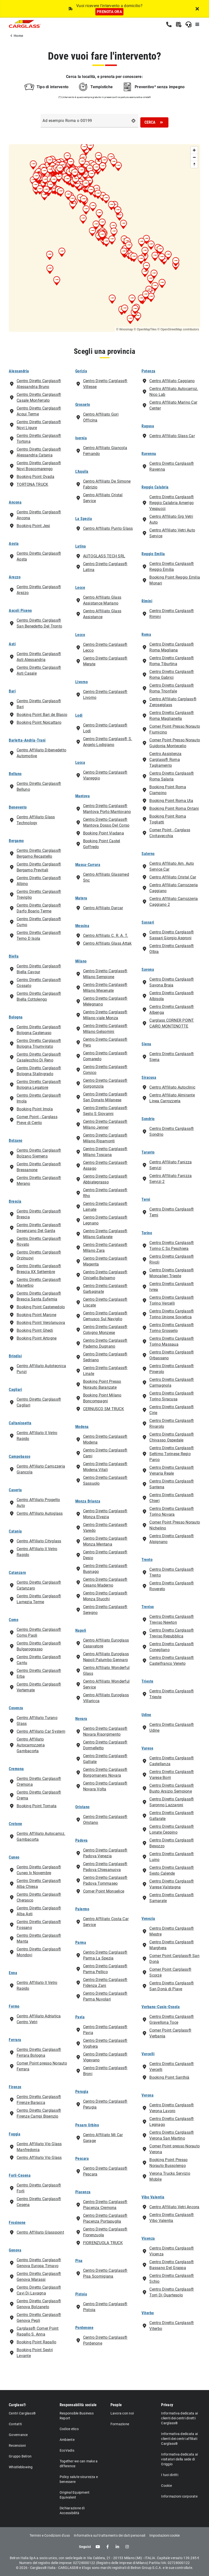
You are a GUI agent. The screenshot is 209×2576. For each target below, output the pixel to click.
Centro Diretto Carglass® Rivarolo (171, 1423)
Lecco (80, 634)
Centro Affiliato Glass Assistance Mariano (102, 600)
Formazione (119, 2424)
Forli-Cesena (20, 2175)
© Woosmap (124, 329)
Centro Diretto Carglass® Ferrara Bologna (39, 2052)
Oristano (82, 1807)
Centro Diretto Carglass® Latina (105, 567)
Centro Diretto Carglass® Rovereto (171, 1586)
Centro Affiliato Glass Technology (36, 820)
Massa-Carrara (87, 864)
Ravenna (149, 453)
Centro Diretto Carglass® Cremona (39, 1781)
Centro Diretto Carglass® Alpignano (171, 1539)
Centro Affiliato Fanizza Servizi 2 (170, 1178)
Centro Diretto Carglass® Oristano (105, 1819)
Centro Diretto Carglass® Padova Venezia (105, 1853)
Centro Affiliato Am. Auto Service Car (171, 866)
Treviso (148, 1606)
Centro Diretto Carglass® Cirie (171, 1410)
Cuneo (14, 1857)
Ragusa (148, 426)
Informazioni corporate (179, 2496)
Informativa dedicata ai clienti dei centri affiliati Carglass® (179, 2439)
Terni (146, 1199)
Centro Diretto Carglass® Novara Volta (105, 1786)
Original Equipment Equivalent (75, 2494)
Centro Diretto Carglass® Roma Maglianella (171, 715)
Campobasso (19, 1456)
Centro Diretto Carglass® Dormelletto (105, 1745)
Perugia (81, 2091)
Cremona (16, 1768)
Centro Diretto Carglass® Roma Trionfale (171, 688)
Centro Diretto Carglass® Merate (105, 661)
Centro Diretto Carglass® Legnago (171, 2121)
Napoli (80, 1630)
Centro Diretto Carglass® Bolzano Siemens (39, 1153)
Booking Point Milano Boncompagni (102, 1398)
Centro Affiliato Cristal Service (103, 498)
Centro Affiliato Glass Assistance (102, 614)
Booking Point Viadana (103, 833)
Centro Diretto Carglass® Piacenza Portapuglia (105, 2218)
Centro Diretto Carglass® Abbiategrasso (105, 1179)
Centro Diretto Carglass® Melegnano (105, 1001)
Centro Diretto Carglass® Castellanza (171, 1761)
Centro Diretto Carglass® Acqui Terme (39, 411)
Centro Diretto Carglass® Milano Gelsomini (105, 1028)
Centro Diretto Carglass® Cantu (39, 1660)
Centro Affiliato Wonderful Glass (106, 1670)
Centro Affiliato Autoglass (40, 1513)
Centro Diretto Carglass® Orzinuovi (39, 1255)
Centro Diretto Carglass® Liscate (105, 1302)
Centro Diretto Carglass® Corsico (105, 1069)
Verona (148, 2095)
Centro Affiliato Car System (41, 1731)
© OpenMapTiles (145, 329)
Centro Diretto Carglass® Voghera (105, 2043)
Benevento (18, 807)
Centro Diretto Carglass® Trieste (171, 1694)
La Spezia (83, 518)
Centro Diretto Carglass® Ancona (39, 515)
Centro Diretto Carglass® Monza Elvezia (105, 1514)
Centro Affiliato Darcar (103, 908)
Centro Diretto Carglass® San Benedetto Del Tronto (39, 623)
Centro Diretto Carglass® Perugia (105, 2104)
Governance (18, 2435)
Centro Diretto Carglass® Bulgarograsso (39, 1646)
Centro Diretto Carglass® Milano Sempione (105, 974)
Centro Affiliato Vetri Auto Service (172, 533)
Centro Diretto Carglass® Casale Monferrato (39, 397)
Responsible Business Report (77, 2415)
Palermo (82, 1909)
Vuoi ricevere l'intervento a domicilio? (109, 5)
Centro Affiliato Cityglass (39, 1541)
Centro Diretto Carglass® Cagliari (39, 1402)
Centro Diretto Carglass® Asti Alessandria (39, 656)
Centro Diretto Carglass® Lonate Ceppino (171, 1829)
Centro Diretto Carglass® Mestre (171, 1931)
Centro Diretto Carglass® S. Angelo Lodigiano (107, 741)
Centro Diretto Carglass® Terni (171, 1212)
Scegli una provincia (104, 351)
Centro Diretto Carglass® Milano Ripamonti (105, 1138)
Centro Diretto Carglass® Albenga (171, 1009)
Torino (147, 1233)
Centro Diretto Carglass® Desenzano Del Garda (39, 1228)
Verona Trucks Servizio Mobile (169, 2176)
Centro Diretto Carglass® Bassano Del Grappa (171, 2265)
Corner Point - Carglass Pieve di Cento (37, 1120)
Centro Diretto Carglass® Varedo (105, 1527)
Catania (15, 1531)
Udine (146, 1714)
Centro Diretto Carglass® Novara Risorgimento (105, 1731)
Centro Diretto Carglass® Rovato (39, 1241)
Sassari (148, 922)
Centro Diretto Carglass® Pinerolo (171, 1369)
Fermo (14, 2006)
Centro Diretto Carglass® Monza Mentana (105, 1541)
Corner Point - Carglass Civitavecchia (169, 833)
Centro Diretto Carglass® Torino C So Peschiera (171, 1245)
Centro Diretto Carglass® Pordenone (105, 2340)
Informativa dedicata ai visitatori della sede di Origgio (179, 2459)
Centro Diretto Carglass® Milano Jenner (105, 1124)
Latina (80, 546)
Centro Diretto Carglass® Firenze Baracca (39, 2099)
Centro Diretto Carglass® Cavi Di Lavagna (39, 2290)
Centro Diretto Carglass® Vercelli (171, 2066)
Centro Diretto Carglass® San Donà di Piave (171, 1986)
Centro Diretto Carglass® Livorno (105, 694)
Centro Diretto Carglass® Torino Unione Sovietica (171, 1314)
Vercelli (148, 2054)
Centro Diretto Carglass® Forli (39, 2188)
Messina (82, 925)
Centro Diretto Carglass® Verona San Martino (171, 2135)
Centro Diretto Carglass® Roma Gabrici (171, 674)
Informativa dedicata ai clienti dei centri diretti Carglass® (179, 2418)
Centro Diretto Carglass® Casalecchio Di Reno (39, 1057)
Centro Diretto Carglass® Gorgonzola (105, 1083)
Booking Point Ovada (35, 476)
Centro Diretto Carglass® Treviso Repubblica (171, 1633)
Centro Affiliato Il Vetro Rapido (37, 1435)
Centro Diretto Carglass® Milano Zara (105, 1247)
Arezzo (15, 577)
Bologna (16, 1017)
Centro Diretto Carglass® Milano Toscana (105, 1152)
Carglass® (17, 2405)
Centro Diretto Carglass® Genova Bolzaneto (39, 2304)
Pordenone (84, 2327)
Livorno (81, 682)
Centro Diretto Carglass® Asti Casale (39, 670)
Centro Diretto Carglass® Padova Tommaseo (105, 1880)
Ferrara (15, 2039)
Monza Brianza (87, 1501)
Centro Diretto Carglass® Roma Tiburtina (171, 661)
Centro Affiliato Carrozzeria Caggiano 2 (173, 901)
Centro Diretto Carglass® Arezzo (39, 589)
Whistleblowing (21, 2467)
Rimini (147, 601)
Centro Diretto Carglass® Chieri (171, 1498)
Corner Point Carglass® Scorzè (170, 1972)
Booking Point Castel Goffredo (101, 844)
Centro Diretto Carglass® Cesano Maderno (105, 1582)
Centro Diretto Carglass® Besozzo (171, 1843)
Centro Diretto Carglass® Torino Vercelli (171, 1300)
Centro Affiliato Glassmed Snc (106, 877)
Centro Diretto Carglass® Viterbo (171, 2325)
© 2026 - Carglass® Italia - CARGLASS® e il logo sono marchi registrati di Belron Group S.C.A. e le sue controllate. (104, 2568)
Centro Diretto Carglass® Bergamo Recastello (39, 853)
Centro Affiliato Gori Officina (101, 417)
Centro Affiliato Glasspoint (40, 2232)
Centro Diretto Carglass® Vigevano (105, 2057)
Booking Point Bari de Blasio (42, 714)
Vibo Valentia (153, 2197)
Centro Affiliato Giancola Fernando (105, 450)
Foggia (14, 2134)
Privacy (167, 2405)
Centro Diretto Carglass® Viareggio (105, 775)
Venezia (148, 1918)
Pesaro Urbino (87, 2125)
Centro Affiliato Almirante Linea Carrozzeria (172, 1098)
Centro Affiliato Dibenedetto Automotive (41, 753)
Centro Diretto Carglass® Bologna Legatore (39, 1084)
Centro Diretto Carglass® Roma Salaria (171, 776)
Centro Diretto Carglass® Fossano (39, 1924)
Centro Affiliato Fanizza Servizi (170, 1165)
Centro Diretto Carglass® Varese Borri (171, 1774)
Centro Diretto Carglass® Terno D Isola (39, 935)
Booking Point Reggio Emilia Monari (174, 580)
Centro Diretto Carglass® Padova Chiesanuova (105, 1867)
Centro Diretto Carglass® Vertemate (39, 1687)
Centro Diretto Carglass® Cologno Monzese (105, 1329)
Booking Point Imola (35, 1109)
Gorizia (81, 371)
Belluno (15, 773)
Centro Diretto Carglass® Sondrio (171, 1131)
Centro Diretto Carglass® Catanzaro (39, 1585)
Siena (146, 1044)
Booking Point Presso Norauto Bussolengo (168, 2162)
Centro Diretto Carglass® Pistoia (105, 2307)
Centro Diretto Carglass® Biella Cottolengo (39, 996)
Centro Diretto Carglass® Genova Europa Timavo (39, 2263)
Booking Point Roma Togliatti (167, 819)
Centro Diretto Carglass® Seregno (105, 1609)
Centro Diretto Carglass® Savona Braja (171, 982)
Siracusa (149, 1077)
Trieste (148, 1681)
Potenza (148, 371)
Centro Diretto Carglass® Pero (105, 1042)
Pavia (80, 2017)
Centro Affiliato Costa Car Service (106, 1921)
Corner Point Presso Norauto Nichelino (174, 1525)
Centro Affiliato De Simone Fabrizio (107, 484)
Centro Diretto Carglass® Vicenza (171, 2251)
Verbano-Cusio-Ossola (161, 2006)
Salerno (148, 853)
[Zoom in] (194, 150)
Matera (81, 898)
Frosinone (17, 2222)
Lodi (79, 715)
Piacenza (83, 2192)
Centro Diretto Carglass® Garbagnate (105, 1288)
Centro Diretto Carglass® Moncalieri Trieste (171, 1273)
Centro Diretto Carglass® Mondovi (39, 1952)
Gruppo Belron (20, 2456)
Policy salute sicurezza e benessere (79, 2479)
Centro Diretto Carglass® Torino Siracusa (171, 1396)
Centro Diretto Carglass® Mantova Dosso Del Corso (106, 822)
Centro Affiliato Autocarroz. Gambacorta (41, 1836)
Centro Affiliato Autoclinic (172, 1087)
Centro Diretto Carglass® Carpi (105, 1453)
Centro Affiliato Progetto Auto (38, 1502)
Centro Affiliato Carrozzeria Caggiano (173, 888)
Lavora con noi (122, 2413)
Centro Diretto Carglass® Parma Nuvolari (105, 1996)
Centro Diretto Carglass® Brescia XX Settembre (39, 1269)
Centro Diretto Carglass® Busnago (105, 1568)
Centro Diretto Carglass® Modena (105, 1439)
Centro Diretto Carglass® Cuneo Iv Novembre (39, 1870)
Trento (147, 1559)
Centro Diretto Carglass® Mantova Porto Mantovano (107, 808)
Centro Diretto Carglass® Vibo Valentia (171, 2217)
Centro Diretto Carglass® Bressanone (39, 1167)
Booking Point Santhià (169, 2077)
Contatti (15, 2424)
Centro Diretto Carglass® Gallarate (171, 1815)
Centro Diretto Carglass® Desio (105, 1555)
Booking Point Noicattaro (39, 722)
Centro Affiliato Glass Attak (107, 943)
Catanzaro (17, 1572)
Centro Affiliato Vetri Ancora (174, 2207)
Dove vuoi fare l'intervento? (104, 56)
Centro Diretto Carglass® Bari (39, 704)
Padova (81, 1840)
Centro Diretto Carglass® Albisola (171, 996)
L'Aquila (81, 471)
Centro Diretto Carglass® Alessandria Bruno (39, 384)
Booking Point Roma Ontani (174, 808)
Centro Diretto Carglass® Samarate (171, 1898)
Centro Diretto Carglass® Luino (171, 1856)
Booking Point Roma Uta (171, 800)
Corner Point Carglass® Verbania (170, 2033)
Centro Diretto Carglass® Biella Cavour (39, 969)
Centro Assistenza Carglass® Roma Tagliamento (165, 759)
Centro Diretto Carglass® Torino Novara (171, 1511)
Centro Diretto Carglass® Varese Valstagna (171, 1884)
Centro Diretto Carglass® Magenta (105, 1261)
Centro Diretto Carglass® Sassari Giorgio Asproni (171, 935)
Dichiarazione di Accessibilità (72, 2510)
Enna (13, 1972)
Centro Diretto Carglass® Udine (171, 1727)
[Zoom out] (194, 157)
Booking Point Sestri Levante (35, 2353)
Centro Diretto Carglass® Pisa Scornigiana (105, 2273)
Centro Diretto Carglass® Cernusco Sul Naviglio (105, 1316)
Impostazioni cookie (164, 2535)
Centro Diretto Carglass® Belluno (39, 786)
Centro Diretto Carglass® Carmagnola (171, 1382)
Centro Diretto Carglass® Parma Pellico (105, 1969)
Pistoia (81, 2294)
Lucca (80, 762)
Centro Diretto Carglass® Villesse (105, 384)
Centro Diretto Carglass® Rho (105, 1193)
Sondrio (148, 1118)
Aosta (14, 543)
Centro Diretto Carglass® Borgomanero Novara (105, 1772)
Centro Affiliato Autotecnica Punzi (41, 1369)
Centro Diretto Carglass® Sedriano (105, 1357)
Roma (146, 634)
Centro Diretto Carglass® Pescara (105, 2171)
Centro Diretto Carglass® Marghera (171, 1945)
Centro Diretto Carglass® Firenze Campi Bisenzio (39, 2113)
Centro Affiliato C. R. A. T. (105, 935)
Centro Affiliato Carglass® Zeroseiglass (173, 702)
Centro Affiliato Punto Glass (108, 528)
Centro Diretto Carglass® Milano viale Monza (105, 1015)
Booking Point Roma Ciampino (167, 790)
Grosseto (82, 404)
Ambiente (67, 2440)
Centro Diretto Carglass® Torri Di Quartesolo (171, 2292)
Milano (81, 961)
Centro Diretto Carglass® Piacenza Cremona (105, 2204)
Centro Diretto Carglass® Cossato (39, 982)
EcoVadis (67, 2450)
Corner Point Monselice (103, 1891)
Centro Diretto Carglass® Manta (39, 1938)
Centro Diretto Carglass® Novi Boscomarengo (39, 466)
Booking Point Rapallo (36, 2342)
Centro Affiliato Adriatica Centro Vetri (39, 2019)
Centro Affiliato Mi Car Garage (103, 2137)
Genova (15, 2250)
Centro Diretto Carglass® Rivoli (171, 1259)
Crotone (15, 1823)
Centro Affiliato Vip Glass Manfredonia (39, 2147)
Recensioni (17, 2445)
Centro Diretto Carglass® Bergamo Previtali (39, 867)
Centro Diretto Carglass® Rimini (171, 613)
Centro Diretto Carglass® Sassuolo (105, 1480)
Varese (147, 1748)
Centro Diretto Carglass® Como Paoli (39, 1632)
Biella (14, 956)
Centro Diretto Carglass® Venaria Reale (171, 1470)
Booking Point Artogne (36, 1338)
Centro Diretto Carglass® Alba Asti (39, 1911)
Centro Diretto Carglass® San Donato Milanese (105, 1097)
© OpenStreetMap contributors (178, 329)
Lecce (80, 587)
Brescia (15, 1201)
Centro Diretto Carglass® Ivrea (171, 1286)
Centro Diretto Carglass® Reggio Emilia (171, 566)
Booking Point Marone (36, 1314)
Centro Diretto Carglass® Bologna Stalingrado (39, 1071)
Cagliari (15, 1389)
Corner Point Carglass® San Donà (174, 1958)
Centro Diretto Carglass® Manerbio (39, 1282)
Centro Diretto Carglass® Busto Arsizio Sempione (171, 1788)
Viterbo (148, 2313)
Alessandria (19, 371)
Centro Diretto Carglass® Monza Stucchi (105, 1596)
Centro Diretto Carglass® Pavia (105, 2029)
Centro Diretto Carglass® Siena (171, 1056)
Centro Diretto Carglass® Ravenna (171, 466)
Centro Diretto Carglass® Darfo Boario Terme (39, 908)
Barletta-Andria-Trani (27, 740)
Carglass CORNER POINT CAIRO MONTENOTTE (171, 1023)
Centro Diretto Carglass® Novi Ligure (39, 425)
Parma (80, 1942)
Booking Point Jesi (33, 525)
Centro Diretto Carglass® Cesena (39, 2202)
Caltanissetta (20, 1423)
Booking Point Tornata (36, 1806)
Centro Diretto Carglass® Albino (39, 881)
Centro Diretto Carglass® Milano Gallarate (105, 1234)
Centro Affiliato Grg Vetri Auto (171, 519)
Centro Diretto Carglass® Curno (39, 922)
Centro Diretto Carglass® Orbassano (171, 1355)
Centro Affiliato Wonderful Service (106, 1684)
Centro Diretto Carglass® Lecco (105, 647)
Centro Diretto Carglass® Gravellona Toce (171, 2019)
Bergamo (16, 840)
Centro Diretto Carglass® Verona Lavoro (171, 2108)
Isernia (81, 438)
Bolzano (15, 1140)
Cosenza (16, 1708)
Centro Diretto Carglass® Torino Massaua (171, 1341)
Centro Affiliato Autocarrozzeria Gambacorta (31, 1745)
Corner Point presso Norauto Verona (174, 2149)
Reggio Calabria (155, 487)
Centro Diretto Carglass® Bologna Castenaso (39, 1030)
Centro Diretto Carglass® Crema (39, 1795)
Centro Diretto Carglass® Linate (105, 1370)
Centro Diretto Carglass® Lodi (105, 728)
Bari (12, 691)
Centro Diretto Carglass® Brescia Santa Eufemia (39, 1296)
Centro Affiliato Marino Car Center (173, 405)
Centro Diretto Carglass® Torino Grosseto (171, 1327)
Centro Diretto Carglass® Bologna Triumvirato (39, 1043)
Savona (148, 969)
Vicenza (148, 2238)
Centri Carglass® (22, 2413)
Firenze (15, 2087)
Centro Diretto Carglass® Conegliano (171, 1647)
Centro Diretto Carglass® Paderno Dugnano (105, 1343)
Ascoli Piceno (20, 610)
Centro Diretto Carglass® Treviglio (39, 894)
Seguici (85, 2547)
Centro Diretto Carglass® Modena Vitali (105, 1466)
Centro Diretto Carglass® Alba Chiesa (39, 1883)
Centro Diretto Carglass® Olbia (171, 948)
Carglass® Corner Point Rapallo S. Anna (38, 2331)
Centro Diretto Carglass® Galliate (105, 1758)
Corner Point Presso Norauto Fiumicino (174, 729)
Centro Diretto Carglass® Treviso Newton (171, 1619)
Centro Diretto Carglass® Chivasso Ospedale (171, 1437)
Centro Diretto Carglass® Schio (171, 2278)
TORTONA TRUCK (32, 484)
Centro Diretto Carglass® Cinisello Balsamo (105, 1275)
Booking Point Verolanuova (41, 1322)
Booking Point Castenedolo (41, 1307)
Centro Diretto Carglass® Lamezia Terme (39, 1599)
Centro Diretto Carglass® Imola (39, 1098)
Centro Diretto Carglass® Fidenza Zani (105, 1982)
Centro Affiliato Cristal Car (172, 877)
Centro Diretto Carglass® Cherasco (39, 1897)
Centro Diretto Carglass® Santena (171, 1484)
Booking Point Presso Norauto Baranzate (102, 1384)
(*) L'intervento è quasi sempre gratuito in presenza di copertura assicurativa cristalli (104, 97)
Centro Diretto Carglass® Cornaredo (105, 1056)
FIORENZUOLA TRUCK (103, 2242)
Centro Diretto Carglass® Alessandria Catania (39, 452)
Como (13, 1619)
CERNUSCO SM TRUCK (103, 1409)
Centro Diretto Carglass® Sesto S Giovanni (105, 1110)
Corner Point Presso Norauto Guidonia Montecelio (174, 743)
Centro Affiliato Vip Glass (39, 2157)
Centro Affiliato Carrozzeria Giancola (41, 1469)
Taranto (148, 1152)
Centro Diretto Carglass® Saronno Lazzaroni (171, 1802)
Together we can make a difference (79, 2463)
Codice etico (69, 2429)
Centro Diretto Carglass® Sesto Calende (171, 1870)
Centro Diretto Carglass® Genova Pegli (39, 2317)
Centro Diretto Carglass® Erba (39, 1673)
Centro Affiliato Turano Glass (37, 1720)
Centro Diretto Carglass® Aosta (39, 556)
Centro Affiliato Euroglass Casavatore (106, 1643)
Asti (12, 644)
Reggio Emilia (153, 554)
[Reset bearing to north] (194, 164)
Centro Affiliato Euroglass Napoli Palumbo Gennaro (106, 1657)
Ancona (15, 502)
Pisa (79, 2260)
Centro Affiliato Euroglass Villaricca (106, 1698)
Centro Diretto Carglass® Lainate (105, 1206)
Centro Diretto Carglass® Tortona (39, 438)
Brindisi (15, 1356)
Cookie (166, 2486)
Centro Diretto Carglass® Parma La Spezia (105, 1955)
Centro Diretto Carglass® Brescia (39, 1214)
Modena (82, 1426)
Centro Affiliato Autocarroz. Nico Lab (173, 391)
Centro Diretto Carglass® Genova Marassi (39, 2276)
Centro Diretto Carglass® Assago (105, 1165)
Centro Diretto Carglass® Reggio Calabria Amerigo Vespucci (171, 503)
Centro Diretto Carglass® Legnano (105, 1220)
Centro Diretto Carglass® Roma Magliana (171, 647)
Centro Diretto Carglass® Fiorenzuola (105, 2232)
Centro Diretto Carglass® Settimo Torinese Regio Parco (171, 1454)
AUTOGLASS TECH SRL (104, 556)
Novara (81, 1718)
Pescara (82, 2158)
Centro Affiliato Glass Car (172, 435)
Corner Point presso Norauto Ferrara (42, 2066)
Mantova (82, 796)
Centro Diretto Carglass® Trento (171, 1572)
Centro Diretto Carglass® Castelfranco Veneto (171, 1660)
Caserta (15, 1490)
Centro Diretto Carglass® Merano (39, 1180)
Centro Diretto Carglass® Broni (105, 2071)
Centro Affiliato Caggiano (172, 381)
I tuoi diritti (169, 2475)
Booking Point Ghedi (35, 1330)
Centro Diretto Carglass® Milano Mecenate (105, 987)
